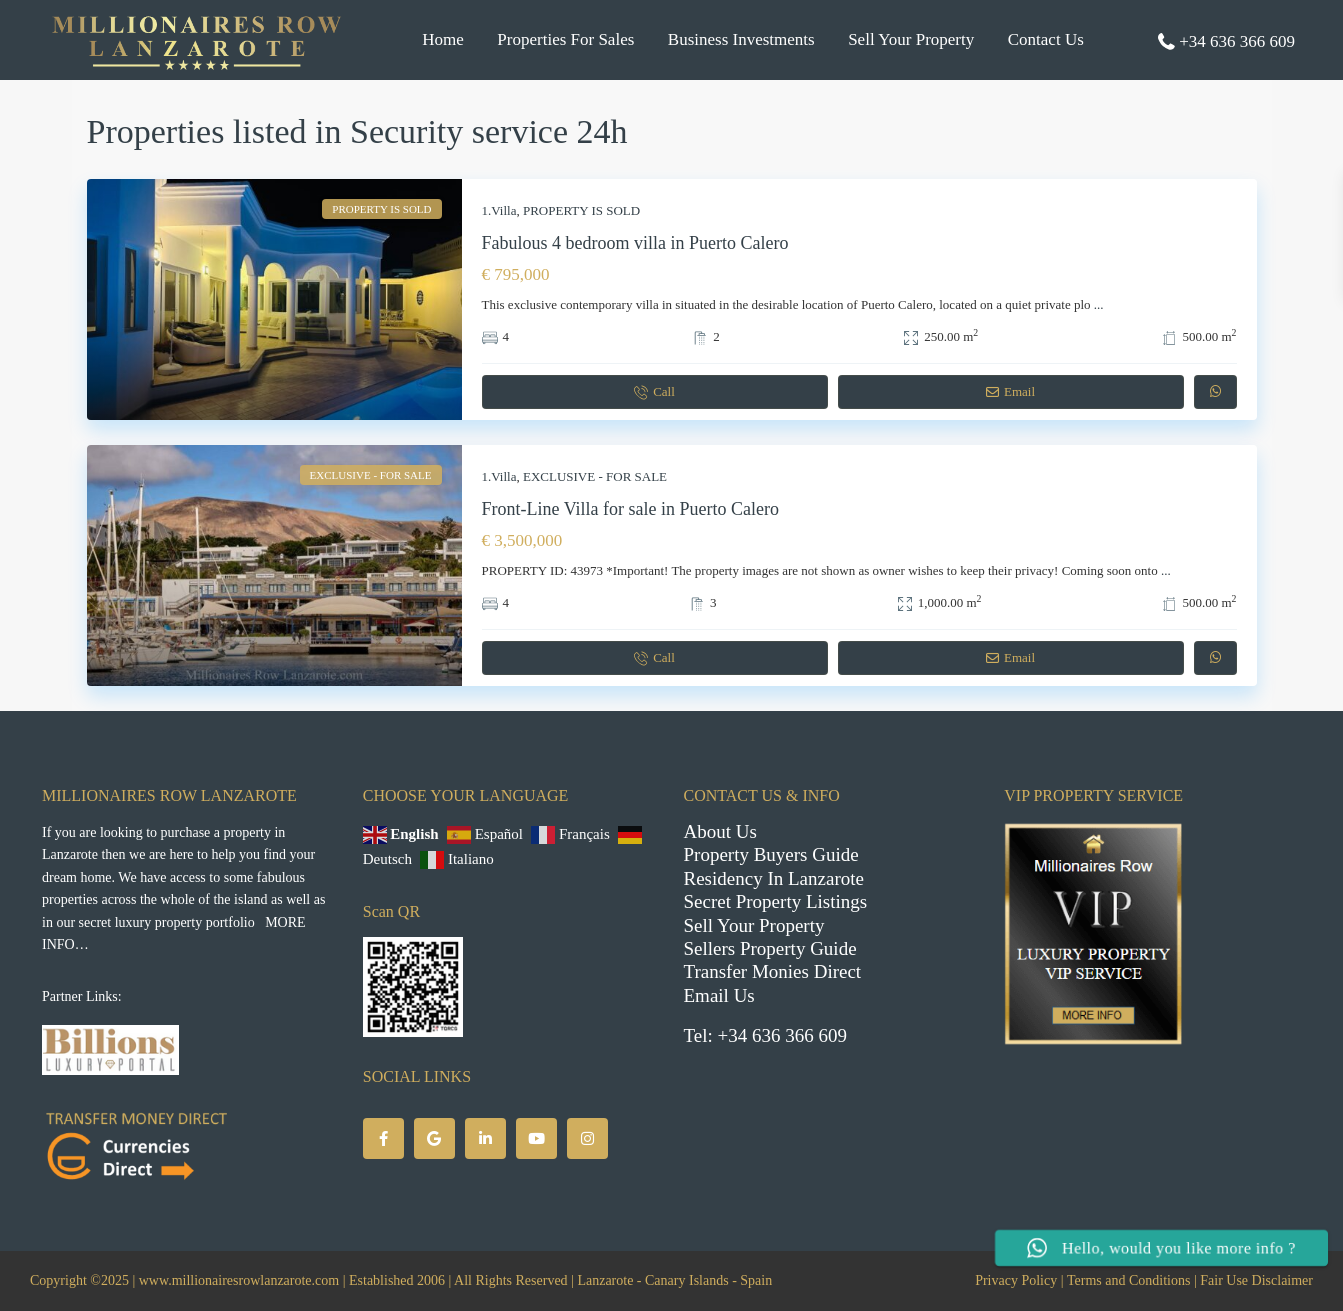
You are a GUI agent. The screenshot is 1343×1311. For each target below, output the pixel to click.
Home (443, 39)
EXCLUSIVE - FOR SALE (595, 476)
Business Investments (741, 39)
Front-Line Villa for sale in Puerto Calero (631, 509)
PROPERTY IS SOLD (581, 210)
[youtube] (536, 1138)
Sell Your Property (911, 39)
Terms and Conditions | (1132, 1280)
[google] (434, 1138)
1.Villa (499, 210)
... (1099, 304)
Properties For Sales (565, 39)
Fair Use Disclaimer (1256, 1280)
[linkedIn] (485, 1138)
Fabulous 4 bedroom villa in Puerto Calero (635, 243)
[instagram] (587, 1138)
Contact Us (1046, 39)
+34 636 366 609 (1237, 41)
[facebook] (383, 1138)
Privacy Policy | (1019, 1280)
